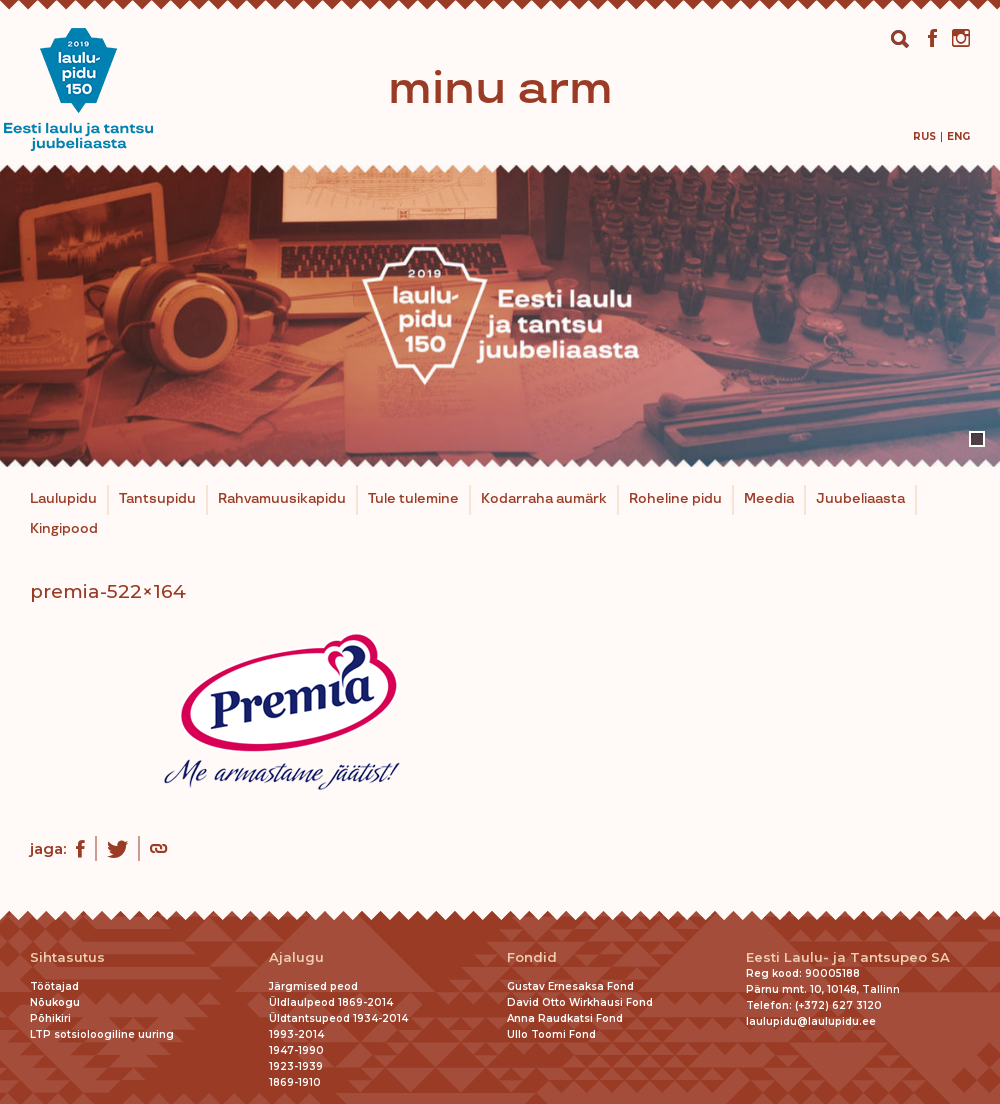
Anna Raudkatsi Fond (565, 1018)
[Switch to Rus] (924, 136)
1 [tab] (977, 439)
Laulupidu (63, 499)
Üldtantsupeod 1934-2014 (338, 1018)
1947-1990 (296, 1050)
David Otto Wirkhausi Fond (580, 1002)
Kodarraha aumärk (544, 499)
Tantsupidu (157, 499)
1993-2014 (296, 1034)
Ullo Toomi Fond (551, 1034)
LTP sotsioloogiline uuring (102, 1034)
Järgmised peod (313, 986)
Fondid (532, 957)
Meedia (769, 499)
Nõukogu (55, 1002)
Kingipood (64, 529)
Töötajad (54, 986)
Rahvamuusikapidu (282, 499)
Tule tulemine (413, 499)
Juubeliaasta (860, 499)
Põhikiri (50, 1018)
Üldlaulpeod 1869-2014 (331, 1002)
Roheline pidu (675, 499)
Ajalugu (296, 957)
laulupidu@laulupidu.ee (811, 1021)
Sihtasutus (67, 957)
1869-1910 (295, 1082)
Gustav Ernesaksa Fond (570, 986)
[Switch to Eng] (958, 136)
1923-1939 (296, 1066)
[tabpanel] (500, 316)
